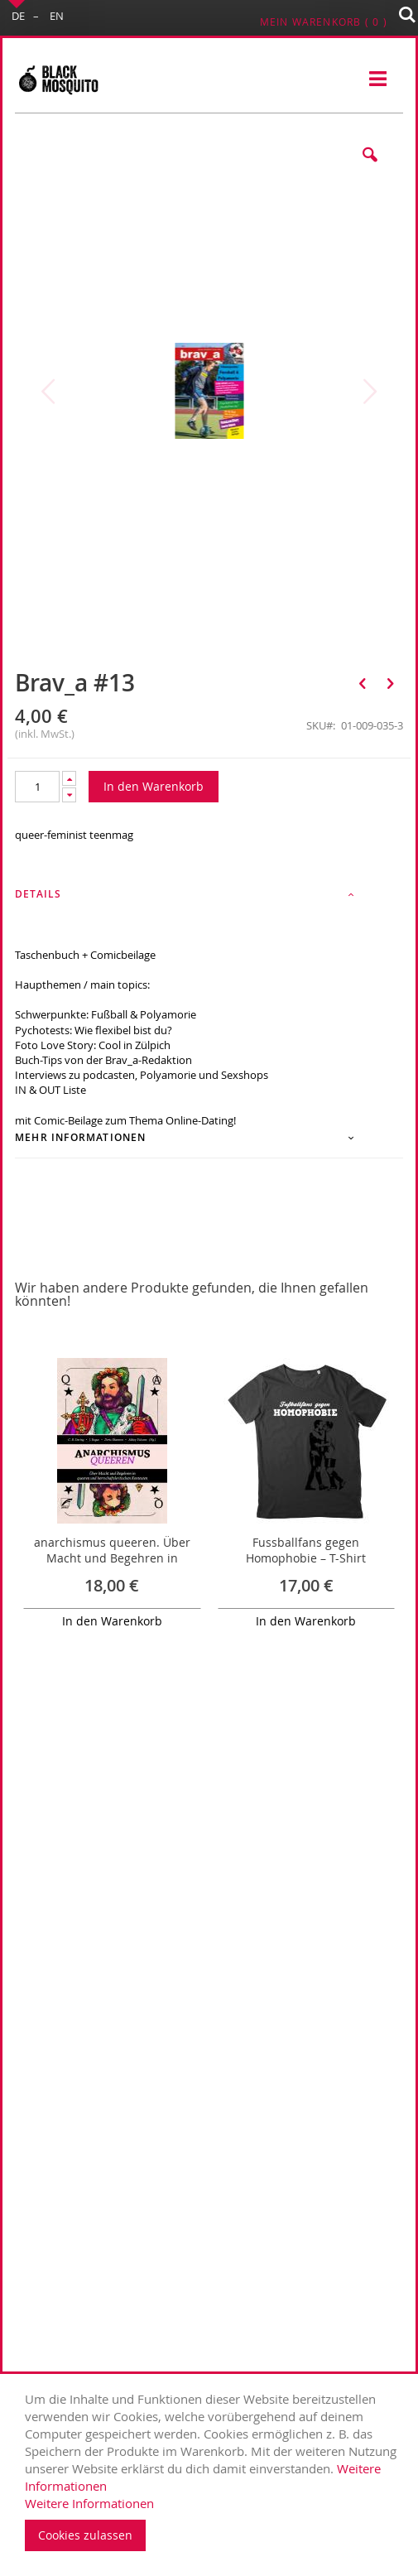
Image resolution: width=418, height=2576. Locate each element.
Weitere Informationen (89, 2503)
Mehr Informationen (81, 1137)
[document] (213, 2471)
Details (38, 894)
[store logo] (58, 79)
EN (57, 15)
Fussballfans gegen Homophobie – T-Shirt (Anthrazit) (306, 1558)
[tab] (209, 899)
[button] (370, 167)
